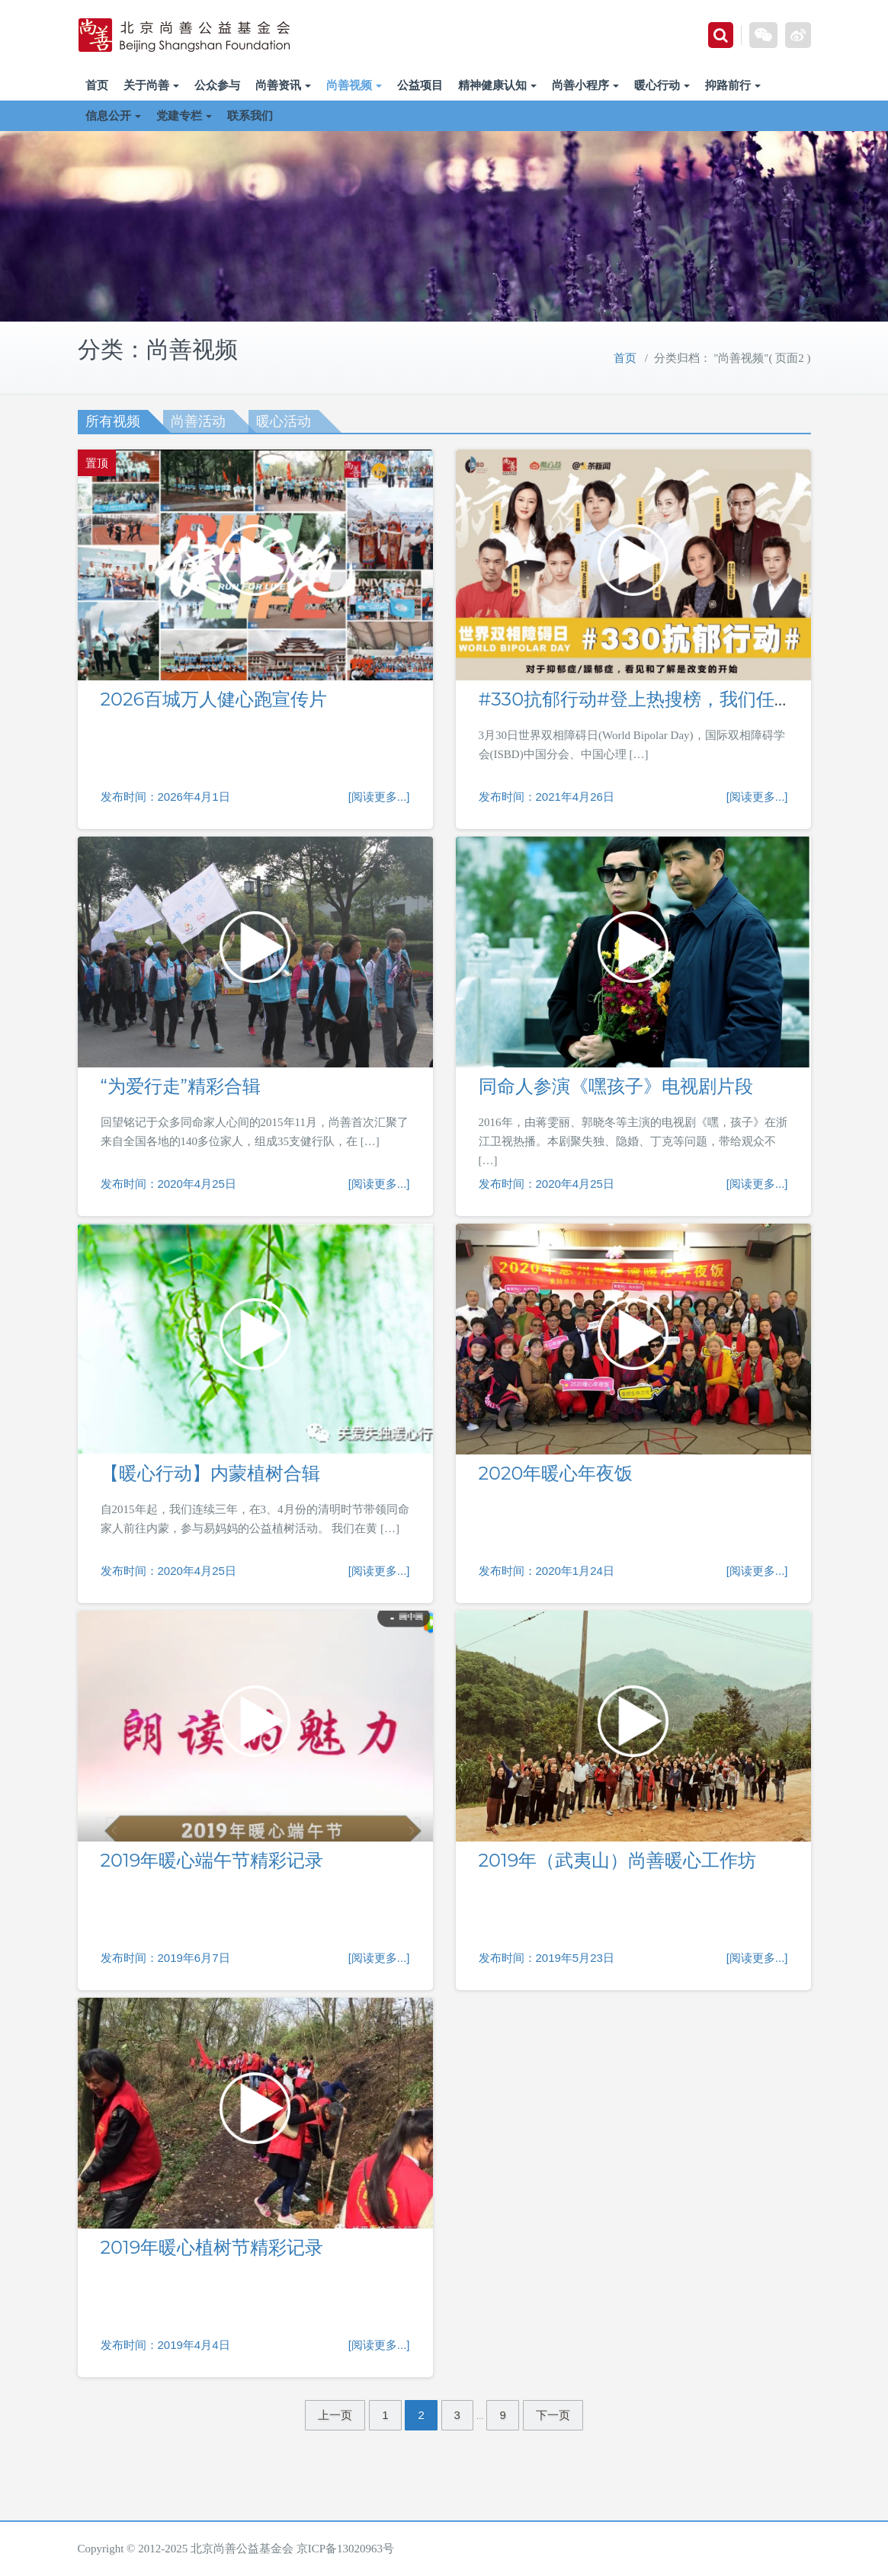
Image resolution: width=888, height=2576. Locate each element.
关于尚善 (151, 85)
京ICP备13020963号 (345, 2548)
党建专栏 (184, 115)
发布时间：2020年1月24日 (546, 1570)
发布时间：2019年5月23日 (546, 1957)
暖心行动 (662, 85)
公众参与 (217, 85)
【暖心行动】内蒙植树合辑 (210, 1473)
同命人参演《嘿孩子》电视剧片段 (616, 1086)
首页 (96, 85)
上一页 (335, 2414)
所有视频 (112, 421)
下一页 (553, 2414)
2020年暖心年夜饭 (556, 1473)
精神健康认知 (497, 85)
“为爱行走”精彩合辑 (181, 1086)
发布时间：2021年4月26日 (546, 796)
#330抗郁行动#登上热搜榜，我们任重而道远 (663, 699)
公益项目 (420, 85)
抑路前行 (733, 85)
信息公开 (113, 115)
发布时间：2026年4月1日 (165, 796)
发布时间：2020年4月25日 (168, 1183)
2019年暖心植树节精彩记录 (212, 2247)
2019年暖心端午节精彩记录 (212, 1860)
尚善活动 (198, 421)
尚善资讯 (283, 85)
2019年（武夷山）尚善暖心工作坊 (618, 1860)
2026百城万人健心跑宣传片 (214, 699)
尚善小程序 (585, 85)
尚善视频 (354, 85)
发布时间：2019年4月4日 (165, 2344)
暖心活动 (283, 421)
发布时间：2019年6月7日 (165, 1957)
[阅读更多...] (379, 796)
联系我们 (250, 115)
